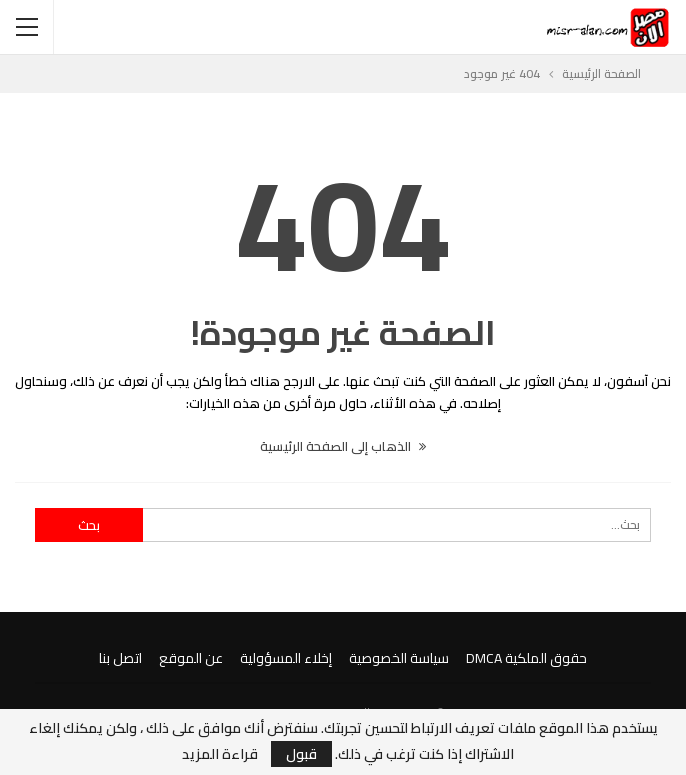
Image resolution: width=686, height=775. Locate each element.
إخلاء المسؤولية (286, 658)
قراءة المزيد (220, 754)
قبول (301, 754)
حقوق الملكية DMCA (526, 658)
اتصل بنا (120, 658)
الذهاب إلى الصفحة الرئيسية (343, 446)
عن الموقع (191, 658)
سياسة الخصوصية (399, 658)
